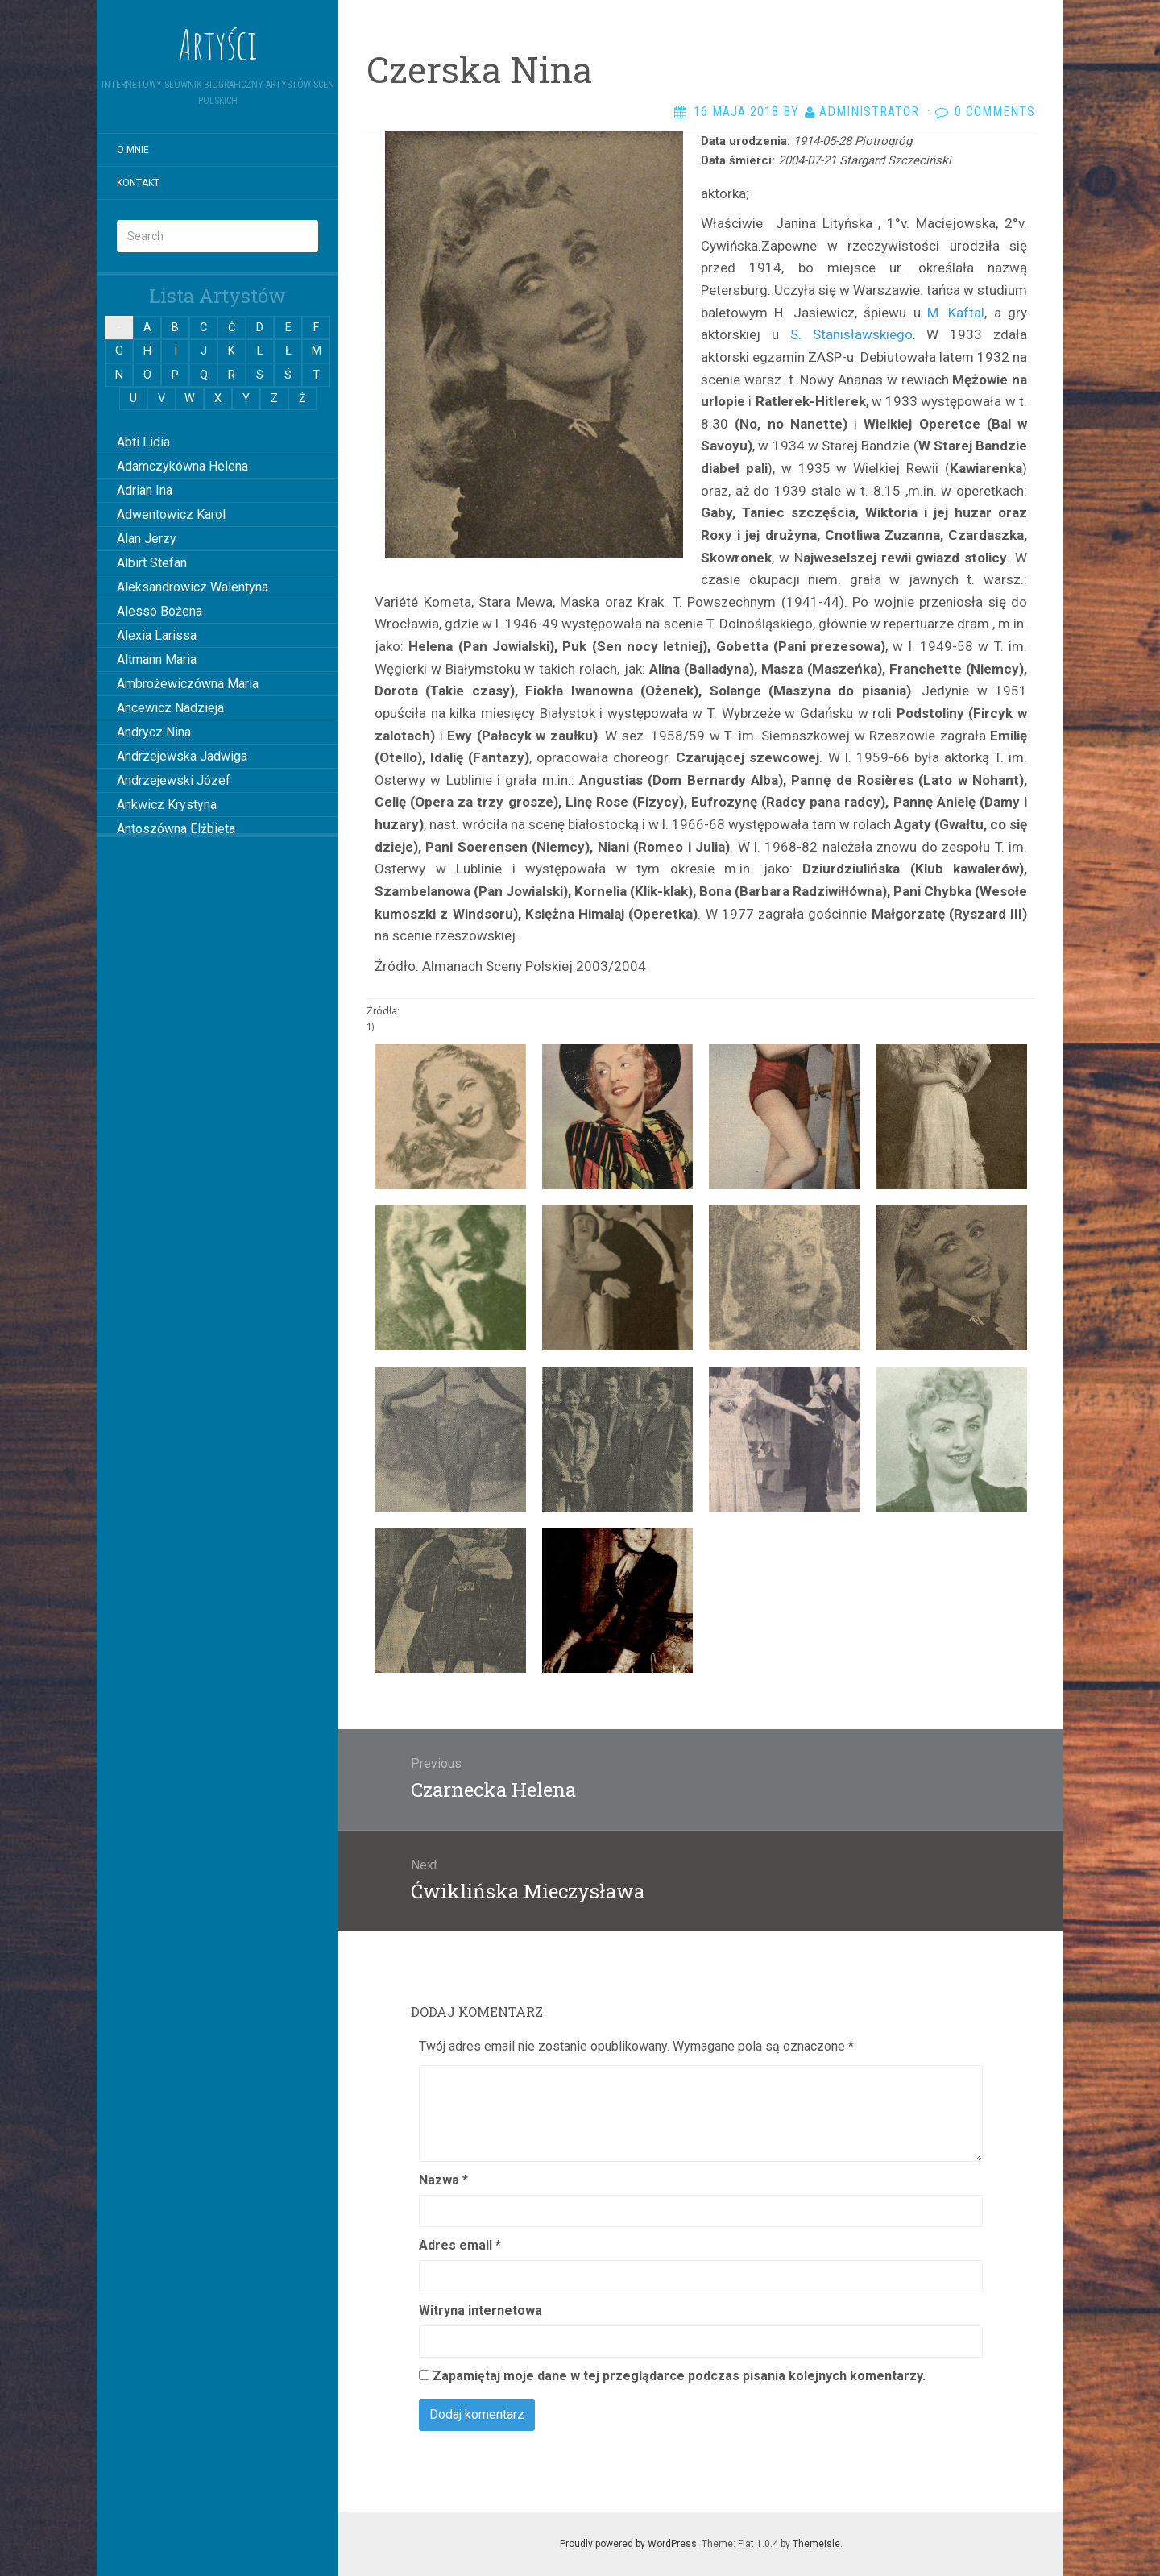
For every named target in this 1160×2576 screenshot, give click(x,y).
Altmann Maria (157, 659)
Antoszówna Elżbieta (176, 828)
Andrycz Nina (154, 732)
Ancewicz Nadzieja (170, 708)
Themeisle (816, 2543)
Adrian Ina (144, 490)
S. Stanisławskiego (846, 334)
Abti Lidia (143, 442)
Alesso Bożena (159, 611)
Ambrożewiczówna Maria (188, 683)
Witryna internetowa (480, 2310)
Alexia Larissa (157, 635)
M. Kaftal (955, 313)
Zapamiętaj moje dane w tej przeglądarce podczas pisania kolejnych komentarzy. (679, 2375)
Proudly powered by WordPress (628, 2543)
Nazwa (443, 2180)
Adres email (460, 2245)
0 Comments (995, 111)
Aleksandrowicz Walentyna (192, 587)
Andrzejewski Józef (173, 780)
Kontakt (138, 183)
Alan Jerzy (146, 538)
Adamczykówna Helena (182, 466)
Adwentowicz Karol (171, 514)
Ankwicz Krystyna (167, 804)
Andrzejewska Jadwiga (182, 756)
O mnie (133, 150)
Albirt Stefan (152, 562)
